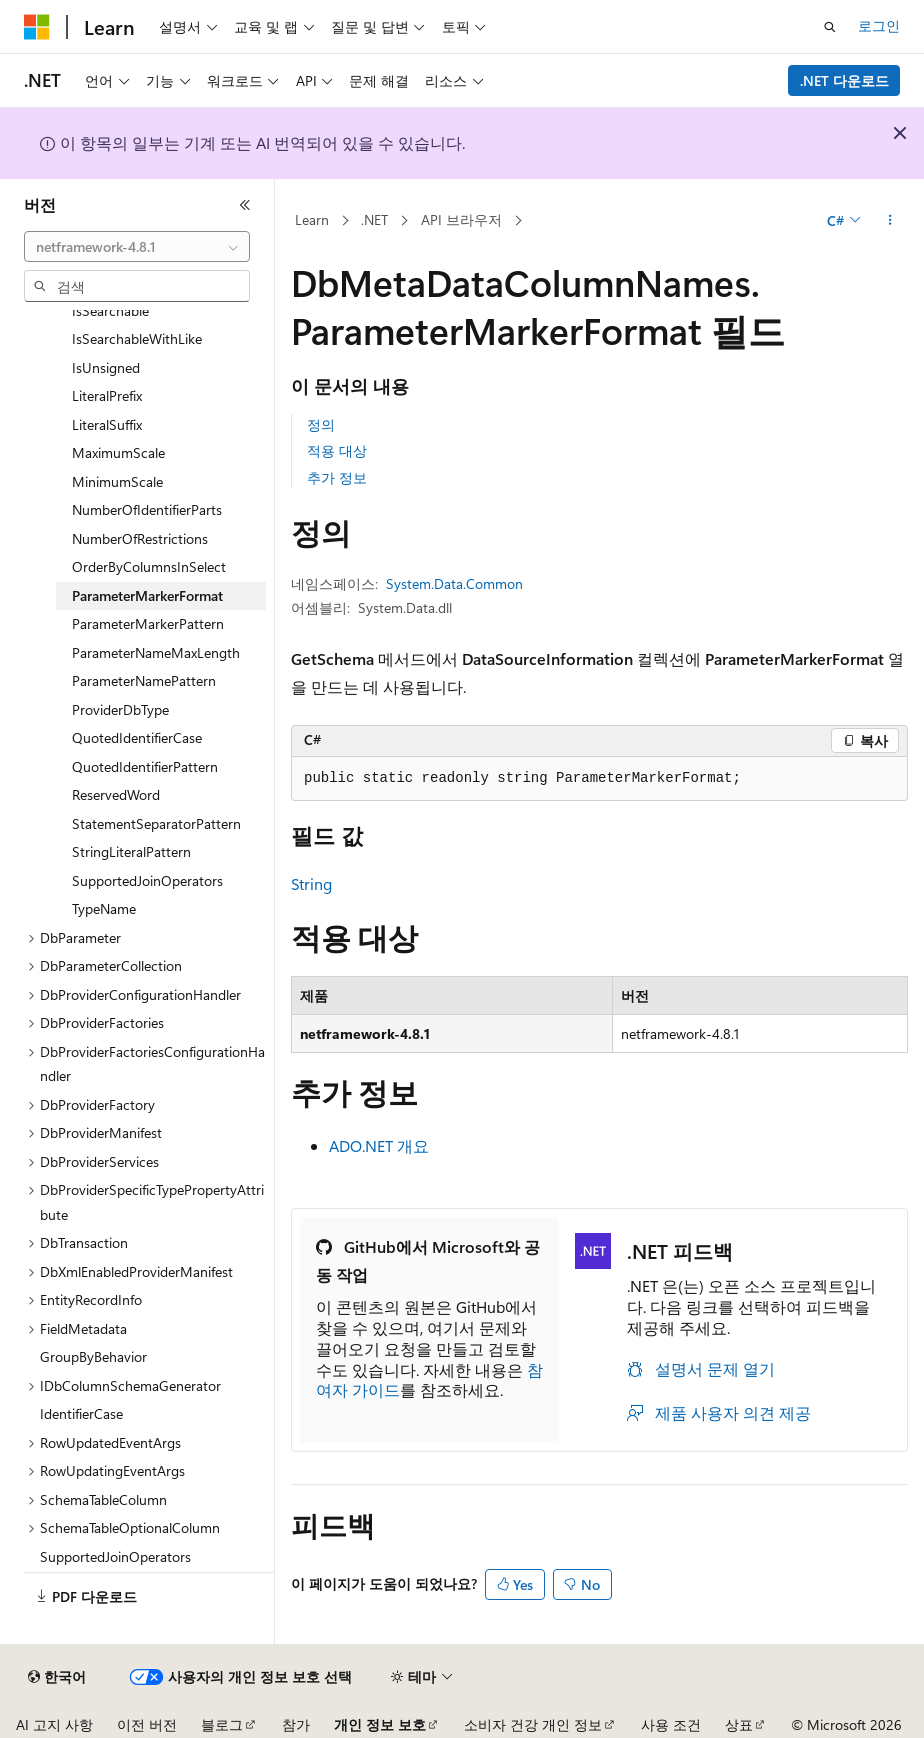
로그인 (879, 25)
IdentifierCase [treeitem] (81, 1413)
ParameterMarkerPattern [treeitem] (148, 623)
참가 (296, 1724)
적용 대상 (337, 450)
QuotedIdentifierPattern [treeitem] (145, 766)
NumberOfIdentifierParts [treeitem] (147, 509)
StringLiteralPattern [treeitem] (131, 851)
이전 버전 (147, 1724)
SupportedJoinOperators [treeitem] (147, 880)
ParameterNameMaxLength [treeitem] (156, 652)
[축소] (245, 205)
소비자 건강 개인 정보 (533, 1724)
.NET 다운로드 (844, 80)
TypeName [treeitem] (104, 908)
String (311, 883)
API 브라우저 (461, 219)
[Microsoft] (37, 27)
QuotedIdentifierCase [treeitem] (137, 737)
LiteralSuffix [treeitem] (107, 424)
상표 (739, 1724)
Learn (312, 219)
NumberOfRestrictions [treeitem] (140, 538)
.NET (374, 219)
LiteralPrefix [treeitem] (107, 395)
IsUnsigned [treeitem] (106, 367)
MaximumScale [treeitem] (118, 452)
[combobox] (137, 247)
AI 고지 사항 (54, 1724)
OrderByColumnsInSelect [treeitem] (149, 566)
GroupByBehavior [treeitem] (93, 1356)
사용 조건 (671, 1724)
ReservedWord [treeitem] (116, 794)
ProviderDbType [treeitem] (120, 709)
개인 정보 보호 (380, 1724)
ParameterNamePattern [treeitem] (144, 680)
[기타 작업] (890, 221)
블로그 (222, 1724)
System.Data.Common (454, 583)
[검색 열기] (830, 27)
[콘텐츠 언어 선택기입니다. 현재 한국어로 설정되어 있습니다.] (57, 1677)
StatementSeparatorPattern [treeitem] (156, 823)
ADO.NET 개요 (379, 1145)
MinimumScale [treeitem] (117, 481)
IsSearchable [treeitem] (110, 310)
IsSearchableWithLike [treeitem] (137, 338)
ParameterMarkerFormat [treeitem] (147, 595)
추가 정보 (337, 477)
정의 (321, 424)
